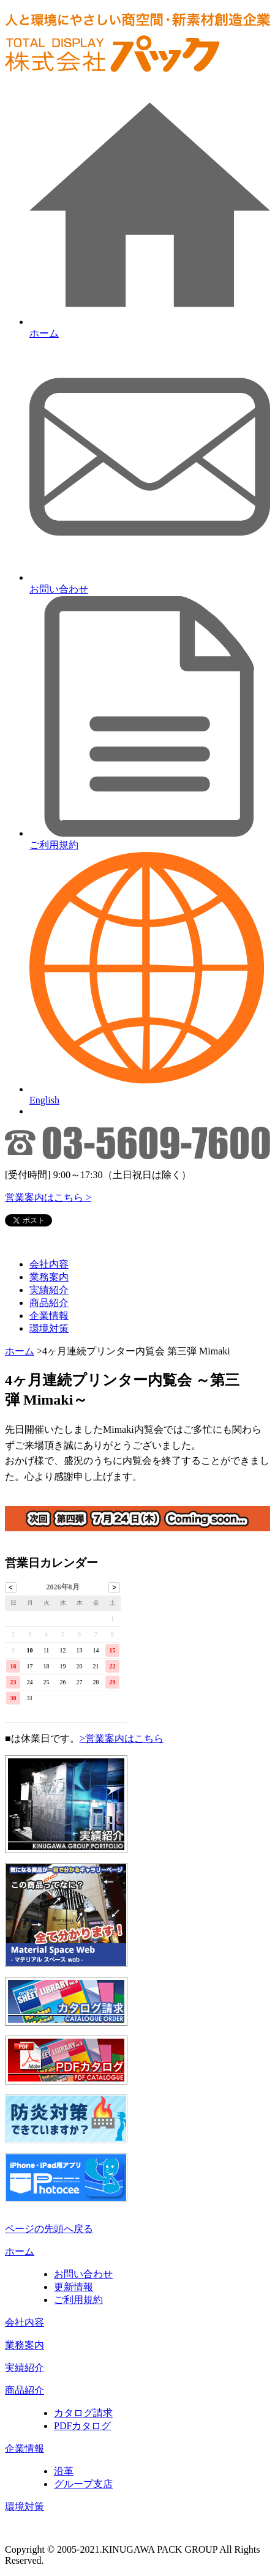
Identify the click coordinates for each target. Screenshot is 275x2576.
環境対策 (49, 1328)
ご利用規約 (78, 2299)
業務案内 (49, 1277)
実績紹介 (49, 1290)
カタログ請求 (83, 2413)
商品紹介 (49, 1302)
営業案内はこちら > (48, 1197)
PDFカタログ (82, 2426)
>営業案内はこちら (122, 1738)
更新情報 (73, 2287)
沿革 (63, 2471)
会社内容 (49, 1264)
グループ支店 (83, 2484)
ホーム (19, 1351)
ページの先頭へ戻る (49, 2228)
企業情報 (49, 1315)
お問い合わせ (83, 2274)
